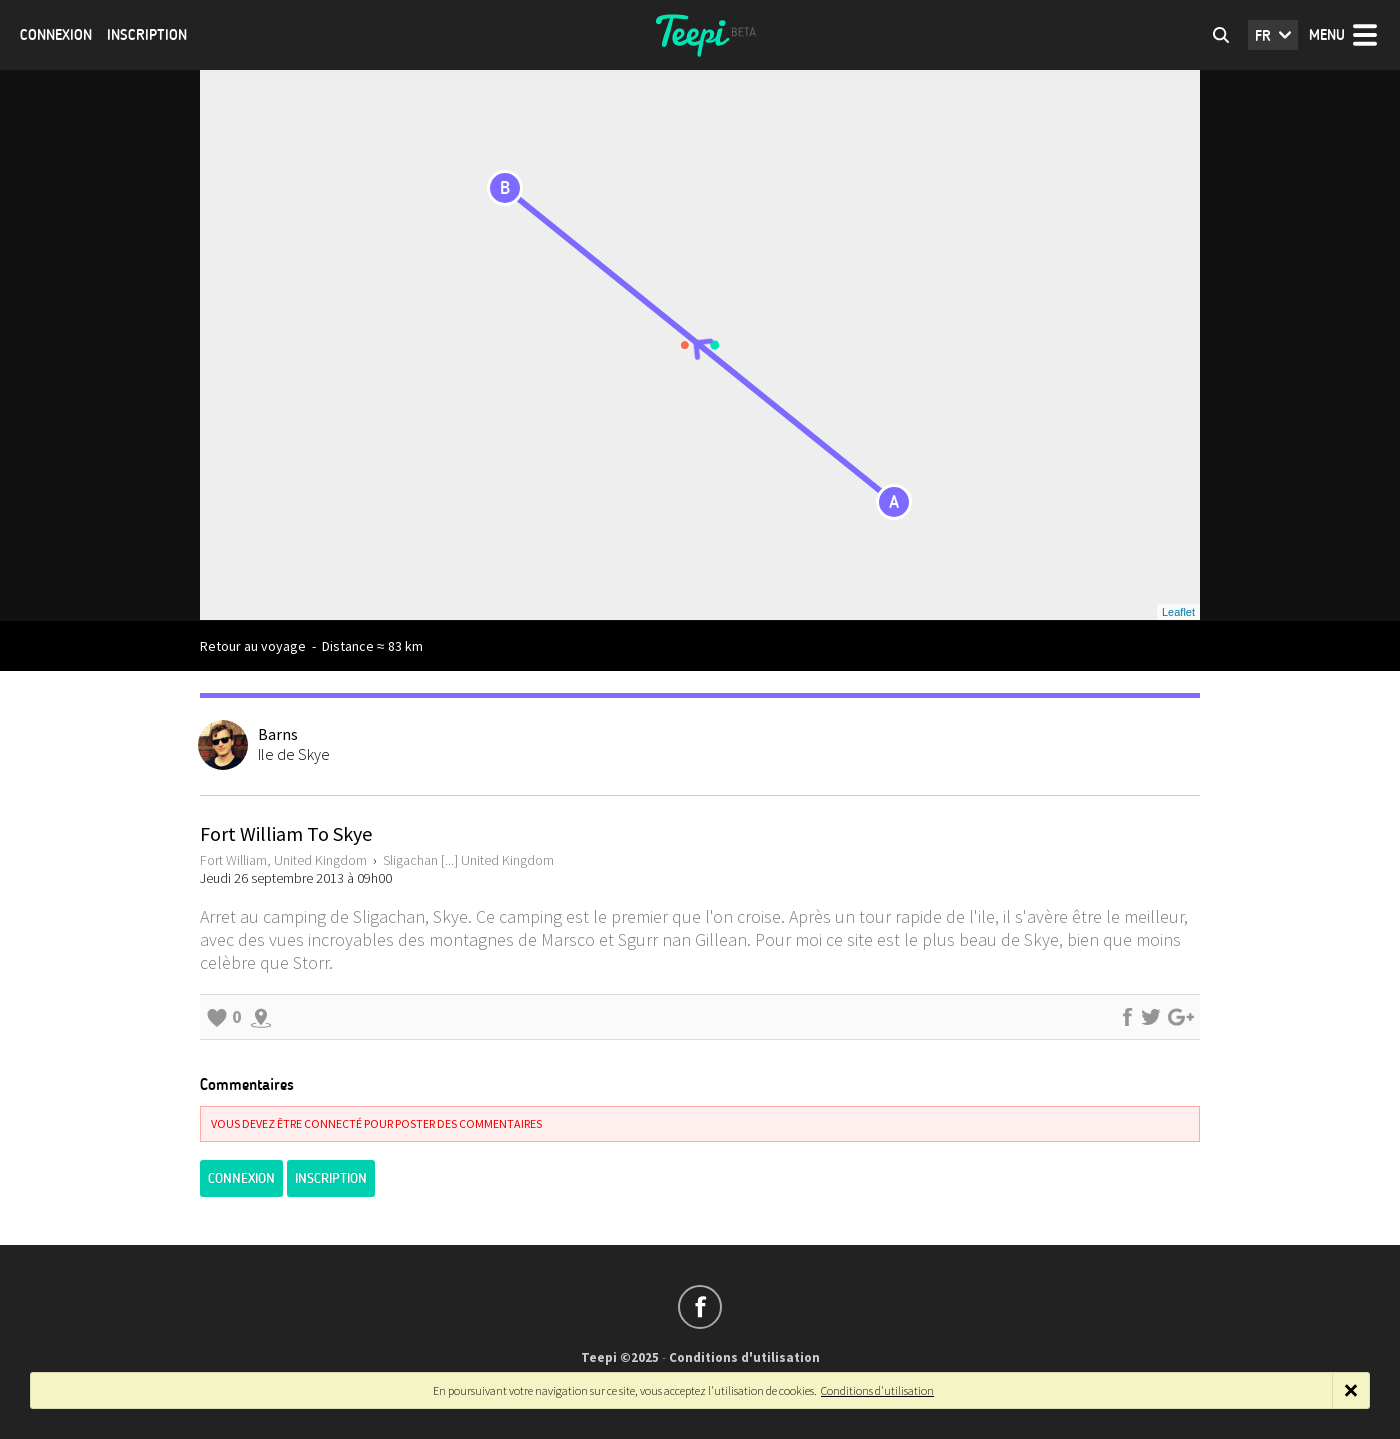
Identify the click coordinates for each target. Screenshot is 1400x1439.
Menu (1327, 35)
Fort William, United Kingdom (283, 860)
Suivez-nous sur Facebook (700, 1307)
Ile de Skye (294, 754)
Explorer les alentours (261, 1017)
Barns (278, 734)
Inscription (147, 35)
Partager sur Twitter (1151, 1017)
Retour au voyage (253, 646)
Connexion (56, 35)
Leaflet (1178, 612)
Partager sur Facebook (1127, 1017)
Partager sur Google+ (1181, 1017)
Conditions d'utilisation (744, 1357)
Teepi (700, 35)
